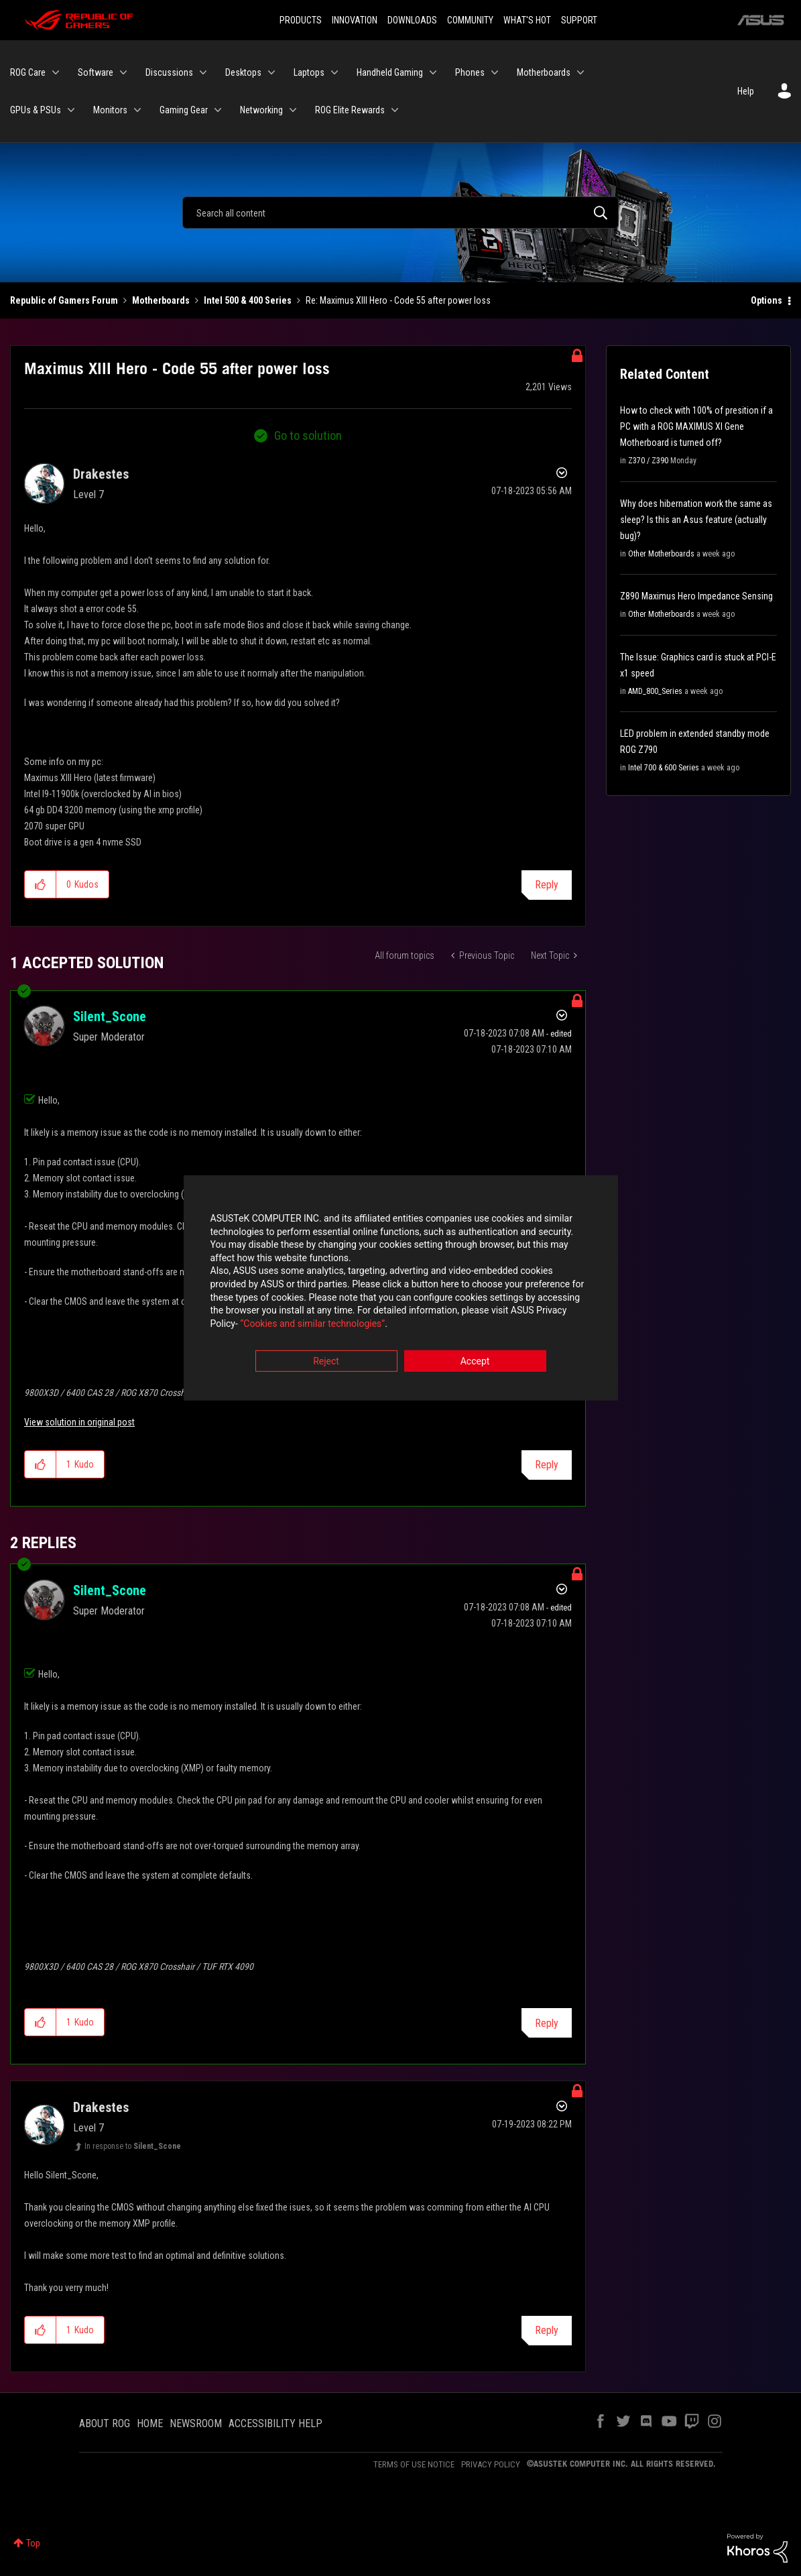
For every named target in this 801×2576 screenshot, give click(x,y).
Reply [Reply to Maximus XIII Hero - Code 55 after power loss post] (546, 884)
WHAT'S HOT (527, 20)
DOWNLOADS (412, 20)
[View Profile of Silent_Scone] (109, 1016)
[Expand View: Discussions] (203, 72)
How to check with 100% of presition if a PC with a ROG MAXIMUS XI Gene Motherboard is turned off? (696, 426)
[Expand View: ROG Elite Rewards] (395, 110)
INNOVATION (354, 20)
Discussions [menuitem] (169, 72)
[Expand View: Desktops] (271, 72)
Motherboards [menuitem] (543, 72)
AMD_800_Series (655, 691)
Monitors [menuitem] (110, 110)
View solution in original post (79, 1422)
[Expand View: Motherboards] (580, 72)
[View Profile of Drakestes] (101, 474)
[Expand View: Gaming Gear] (218, 110)
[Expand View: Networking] (293, 110)
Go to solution (308, 435)
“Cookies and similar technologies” (312, 1324)
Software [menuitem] (95, 72)
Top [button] (33, 2543)
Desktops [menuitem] (243, 72)
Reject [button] (326, 1362)
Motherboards (161, 300)
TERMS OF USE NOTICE (413, 2464)
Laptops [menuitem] (309, 72)
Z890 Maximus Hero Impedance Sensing (696, 596)
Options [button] (766, 300)
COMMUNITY (470, 20)
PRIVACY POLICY (490, 2464)
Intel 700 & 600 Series (663, 767)
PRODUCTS (301, 20)
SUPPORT (579, 20)
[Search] (400, 212)
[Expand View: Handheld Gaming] (433, 72)
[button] (40, 884)
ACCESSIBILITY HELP (275, 2423)
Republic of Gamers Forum (64, 300)
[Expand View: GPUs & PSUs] (71, 110)
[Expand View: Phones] (494, 72)
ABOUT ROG (104, 2423)
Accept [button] (475, 1362)
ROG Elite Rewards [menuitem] (350, 110)
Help (745, 91)
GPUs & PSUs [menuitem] (35, 110)
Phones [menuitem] (470, 72)
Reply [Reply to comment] (546, 1464)
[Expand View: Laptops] (334, 72)
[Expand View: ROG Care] (55, 72)
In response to (132, 2146)
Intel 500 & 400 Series (248, 300)
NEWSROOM (196, 2423)
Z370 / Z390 (648, 460)
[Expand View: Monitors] (137, 110)
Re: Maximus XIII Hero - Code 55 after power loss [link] (398, 300)
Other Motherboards (661, 554)
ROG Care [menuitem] (28, 72)
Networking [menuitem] (261, 110)
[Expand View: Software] (123, 72)
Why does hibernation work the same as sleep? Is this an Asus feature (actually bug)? (696, 519)
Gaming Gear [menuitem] (184, 110)
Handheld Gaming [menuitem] (390, 72)
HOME (150, 2423)
